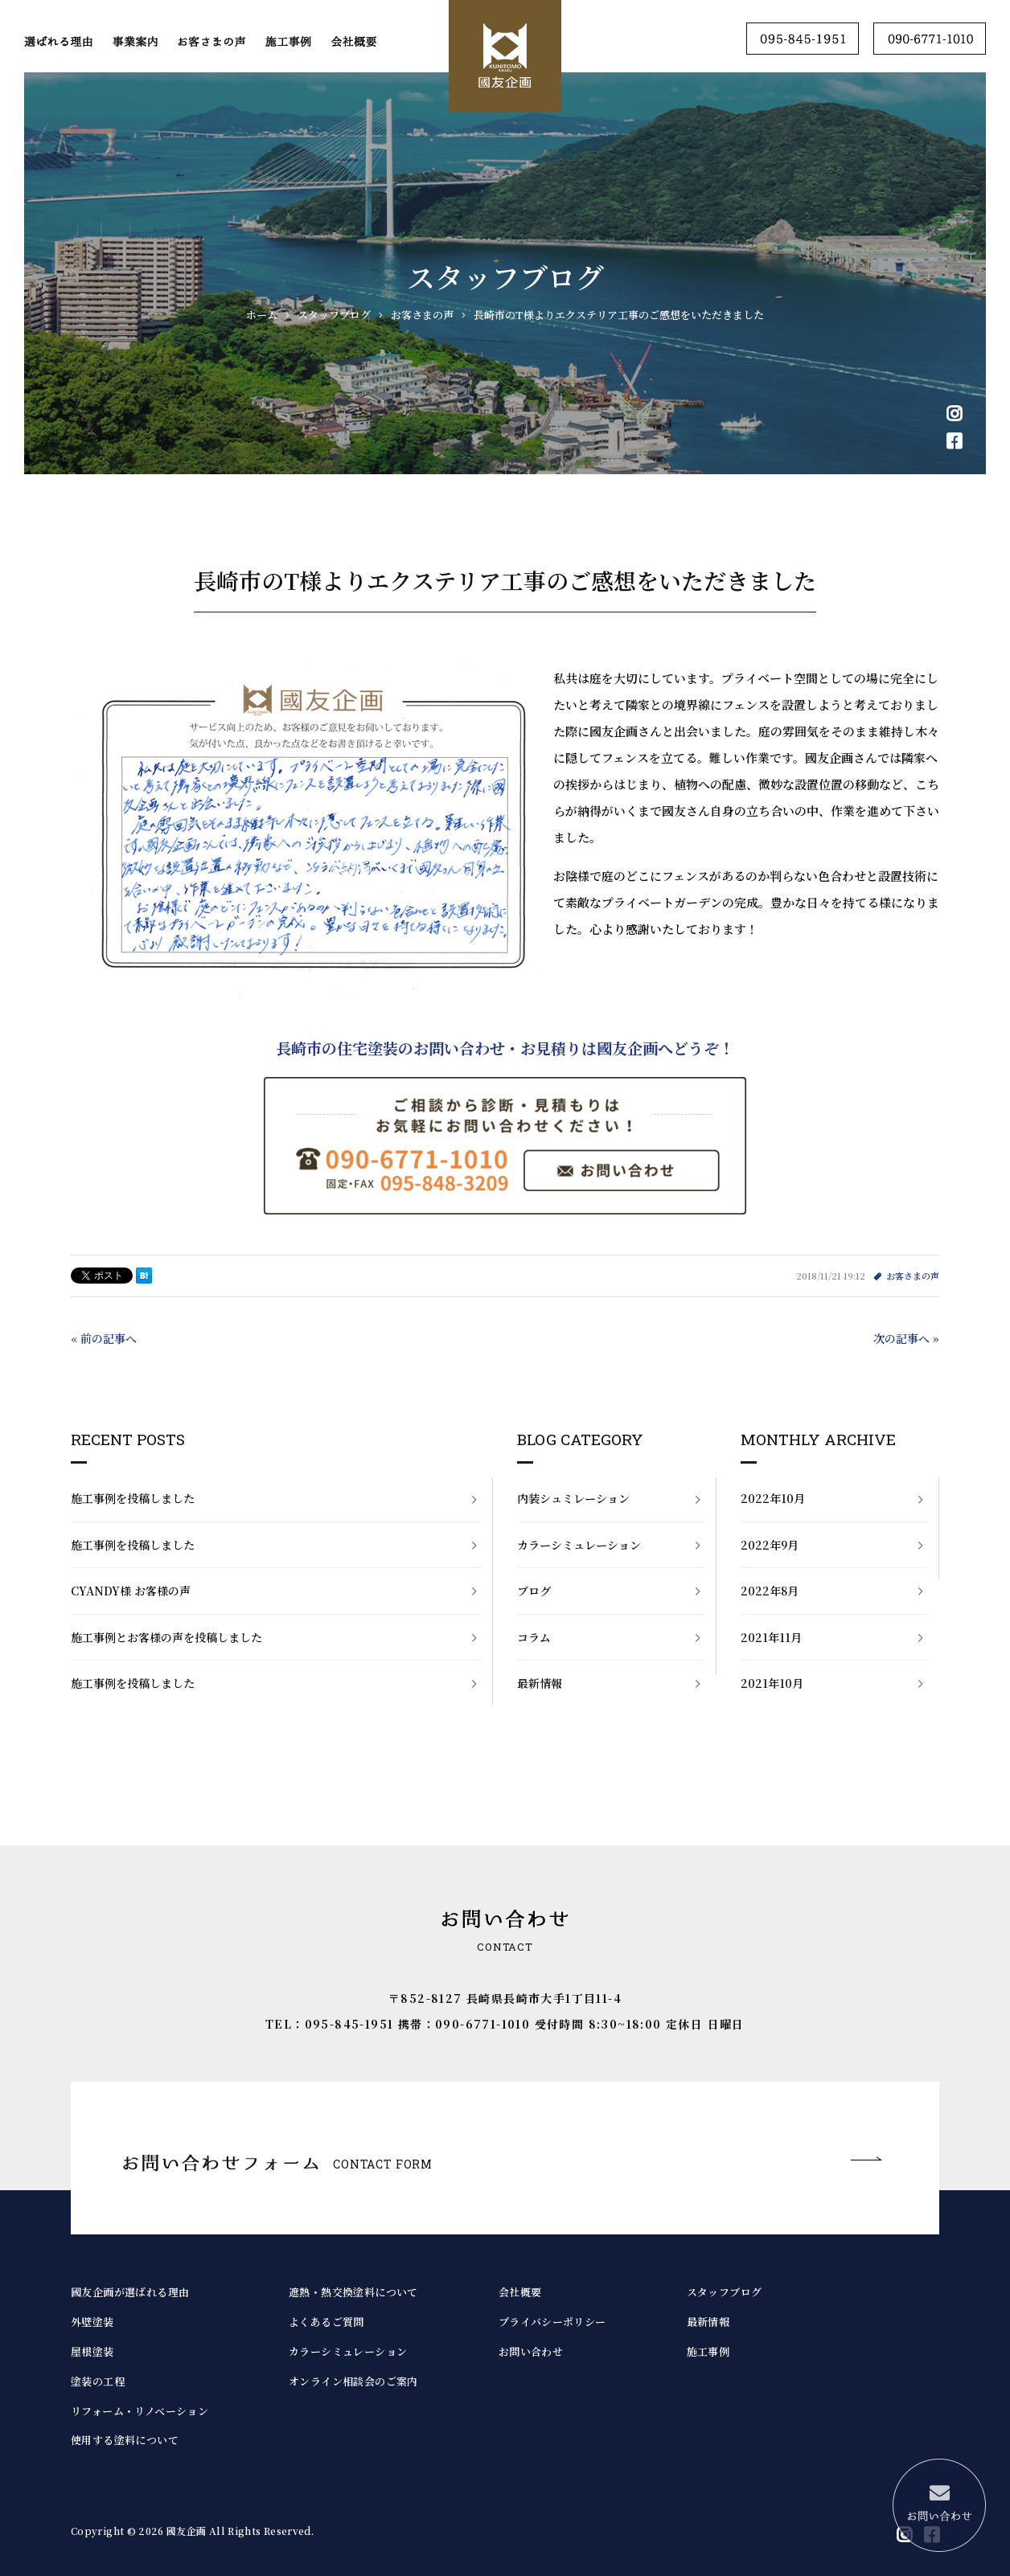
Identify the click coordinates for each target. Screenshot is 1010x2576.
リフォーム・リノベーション (139, 2410)
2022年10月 (773, 1498)
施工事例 (708, 2351)
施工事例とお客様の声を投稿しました (166, 1637)
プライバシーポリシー (552, 2321)
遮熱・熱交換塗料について (353, 2292)
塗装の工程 (98, 2381)
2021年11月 (771, 1637)
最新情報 (539, 1683)
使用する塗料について (125, 2439)
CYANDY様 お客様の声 (131, 1591)
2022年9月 (770, 1545)
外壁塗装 (92, 2321)
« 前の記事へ (104, 1338)
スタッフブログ (724, 2292)
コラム (534, 1637)
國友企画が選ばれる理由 (130, 2292)
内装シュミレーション (573, 1498)
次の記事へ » (906, 1338)
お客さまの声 (912, 1275)
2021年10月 (772, 1683)
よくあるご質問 (326, 2321)
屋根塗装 (92, 2351)
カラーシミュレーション (579, 1545)
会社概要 (520, 2292)
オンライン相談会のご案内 (353, 2381)
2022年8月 (770, 1591)
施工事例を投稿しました (133, 1498)
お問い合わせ (531, 2351)
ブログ (534, 1591)
